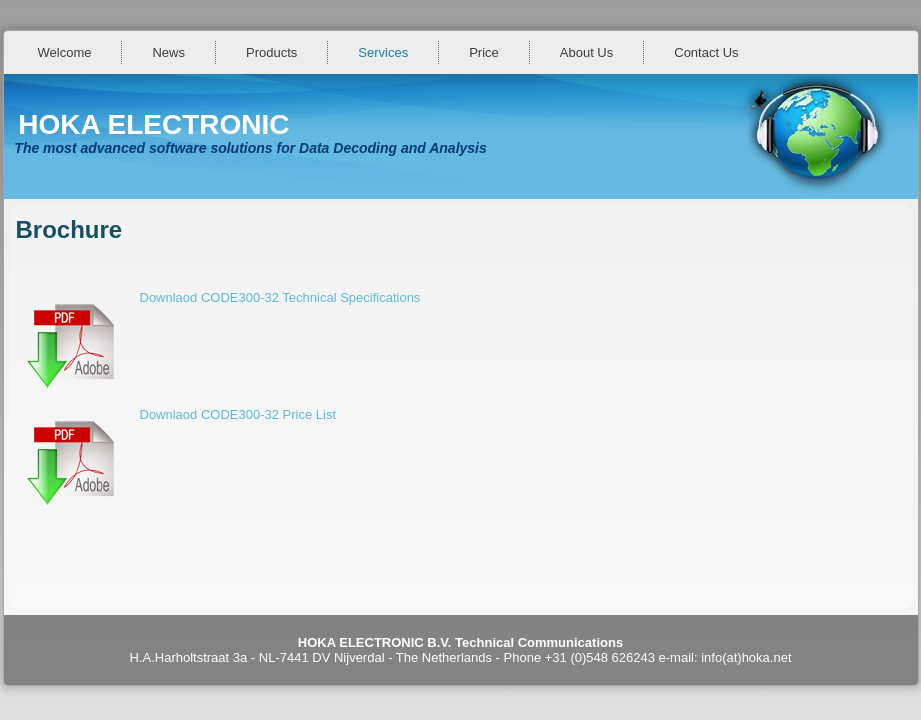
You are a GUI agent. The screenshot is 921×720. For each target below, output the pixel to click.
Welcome (65, 52)
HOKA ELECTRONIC (153, 124)
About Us (586, 52)
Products (271, 52)
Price (484, 52)
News (168, 52)
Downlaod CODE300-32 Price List (238, 414)
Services (383, 52)
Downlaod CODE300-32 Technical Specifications (280, 297)
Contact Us (706, 52)
